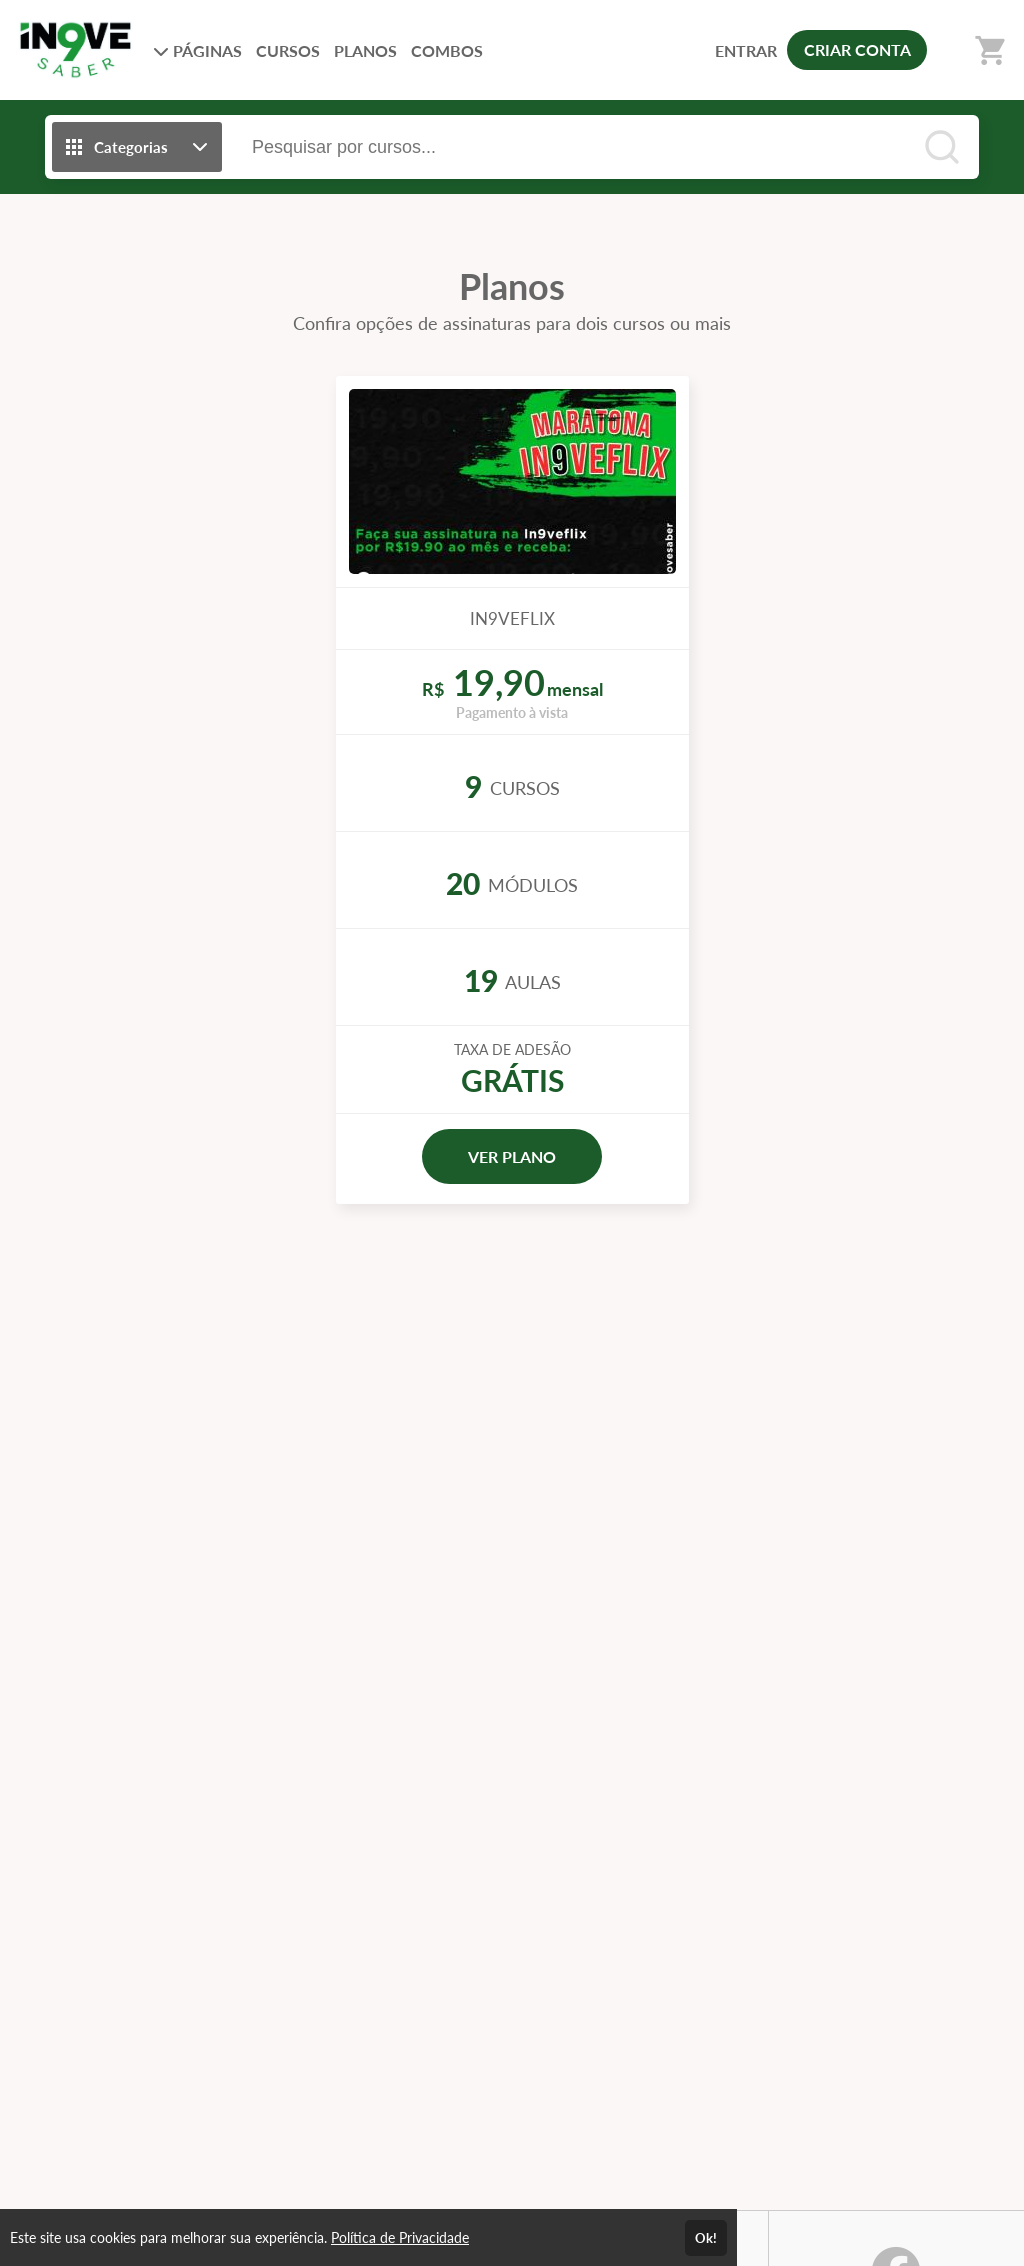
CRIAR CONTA (857, 49)
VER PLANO (512, 1156)
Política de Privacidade (400, 2237)
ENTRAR (746, 50)
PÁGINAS (197, 50)
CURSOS (288, 50)
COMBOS (447, 50)
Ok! (706, 2238)
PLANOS (365, 50)
